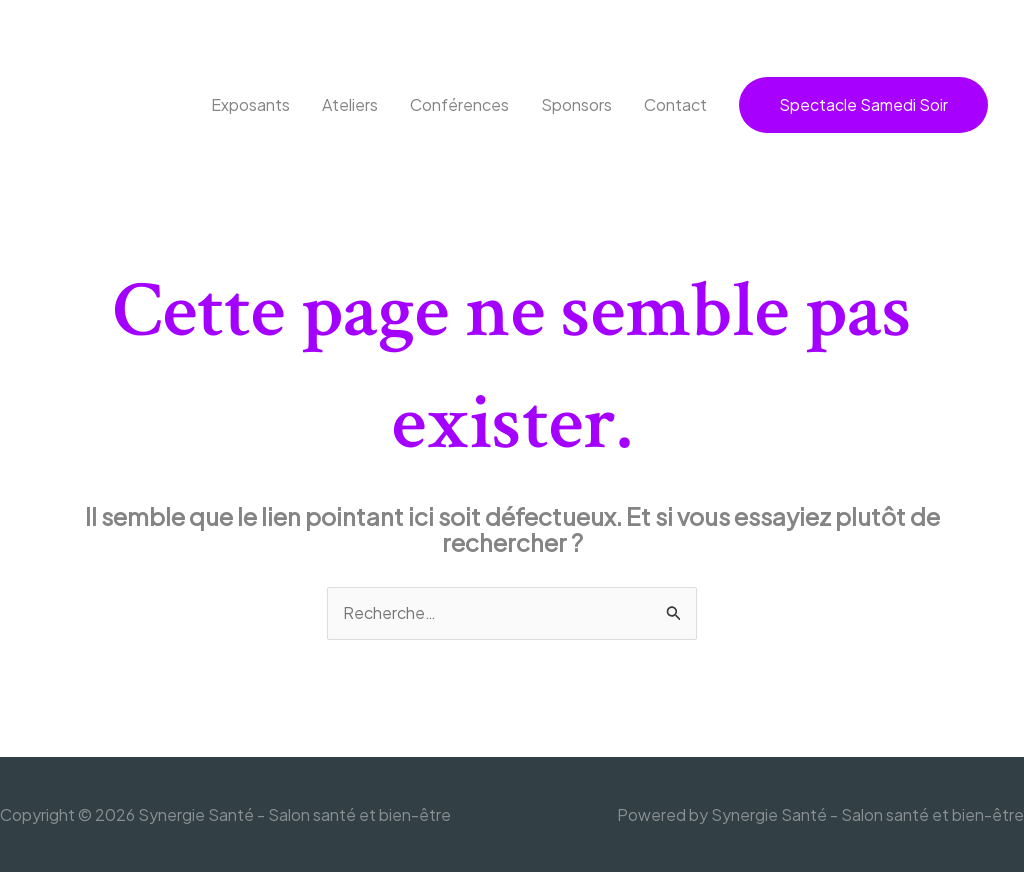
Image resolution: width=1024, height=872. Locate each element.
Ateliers (350, 104)
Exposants (250, 104)
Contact (675, 104)
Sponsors (576, 104)
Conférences (459, 104)
